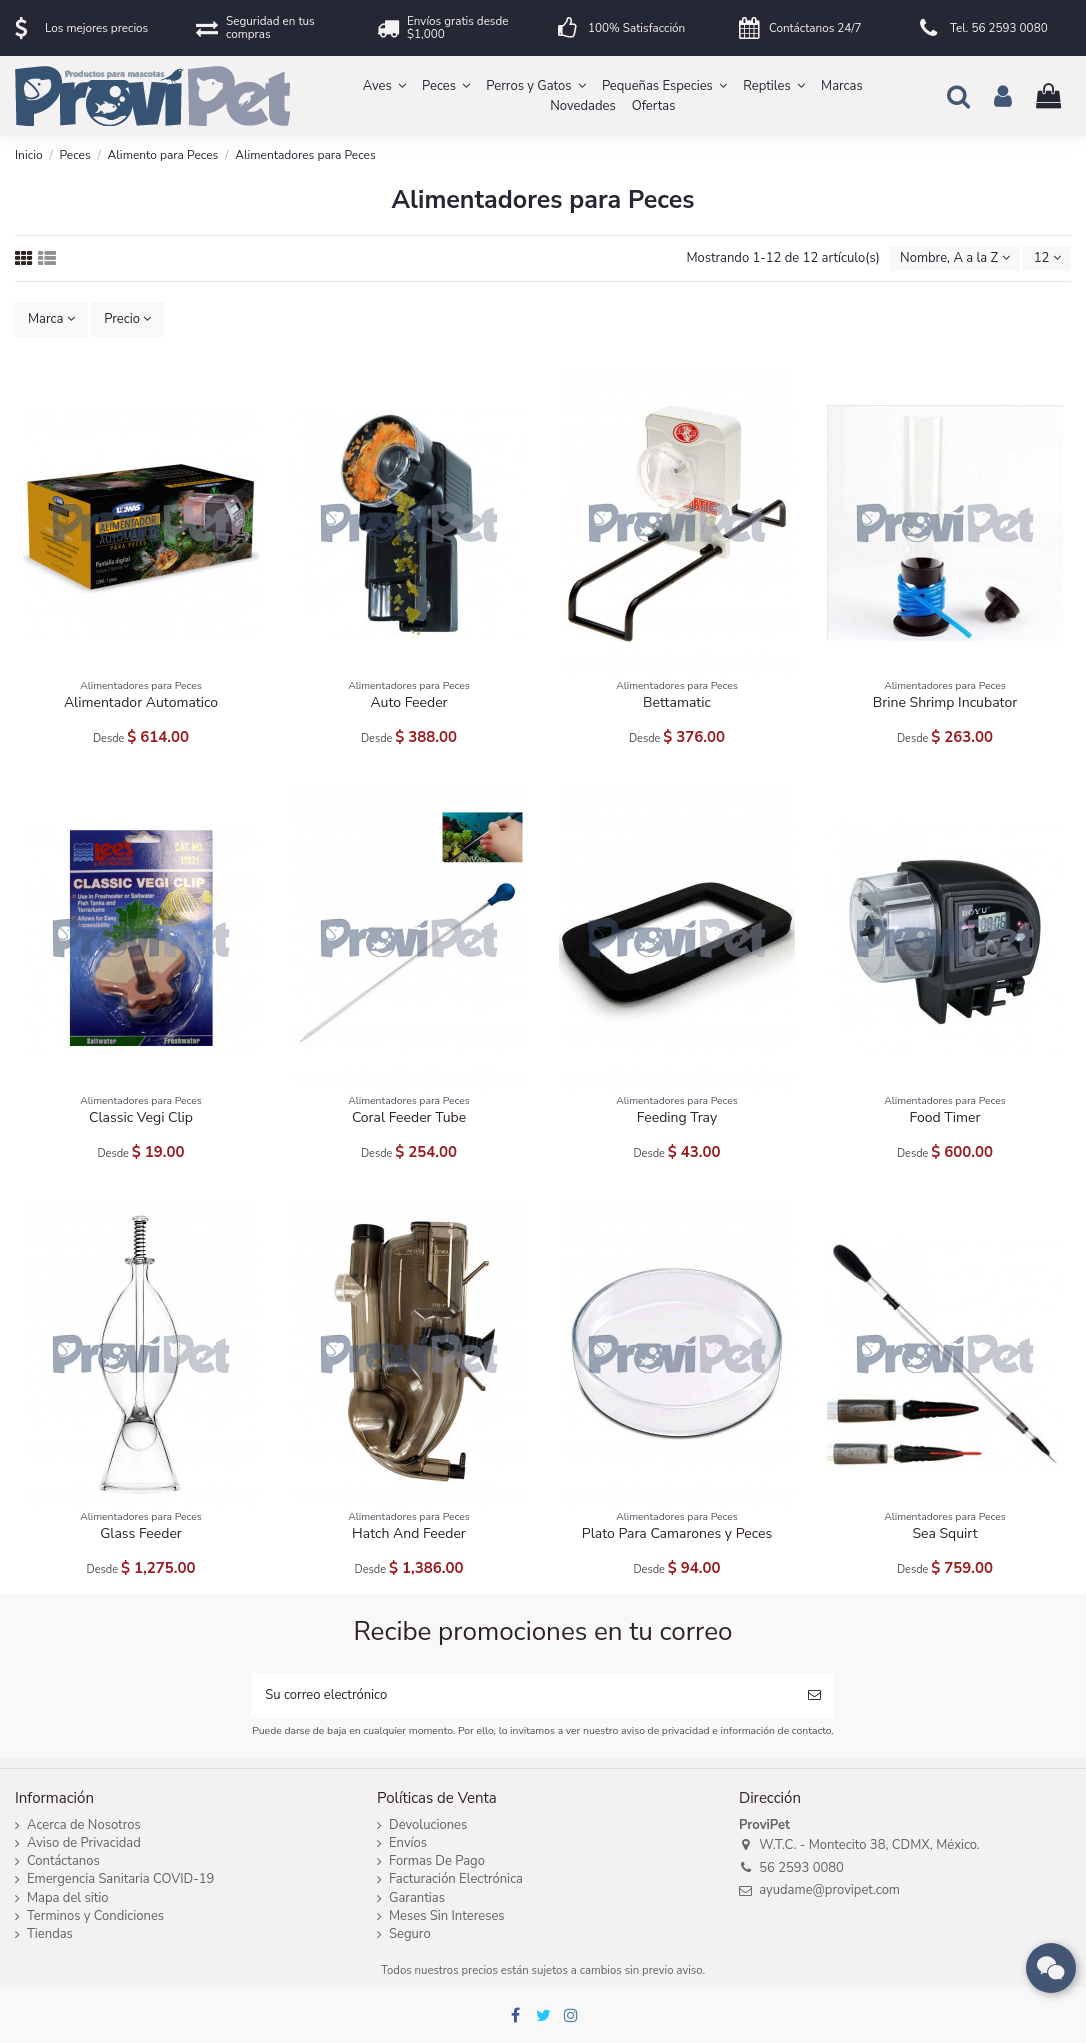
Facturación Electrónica (456, 1879)
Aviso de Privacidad (84, 1843)
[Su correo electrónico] (523, 1696)
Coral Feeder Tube (409, 1117)
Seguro (410, 1934)
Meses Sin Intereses (447, 1916)
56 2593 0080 (801, 1868)
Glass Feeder (141, 1533)
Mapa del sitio (68, 1898)
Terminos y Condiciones (95, 1916)
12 (1047, 258)
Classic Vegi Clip (141, 1117)
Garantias (417, 1898)
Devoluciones (428, 1825)
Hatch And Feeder (409, 1533)
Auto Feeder (408, 702)
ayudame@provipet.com (829, 1890)
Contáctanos (63, 1861)
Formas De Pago (437, 1861)
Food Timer (945, 1117)
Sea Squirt (944, 1533)
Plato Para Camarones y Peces (677, 1533)
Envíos (408, 1843)
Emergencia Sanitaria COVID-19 (120, 1879)
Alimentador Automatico (141, 702)
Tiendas (50, 1934)
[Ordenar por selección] (955, 258)
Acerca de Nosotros (84, 1825)
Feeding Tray (677, 1117)
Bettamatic (677, 702)
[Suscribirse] (814, 1696)
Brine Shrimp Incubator (945, 702)
